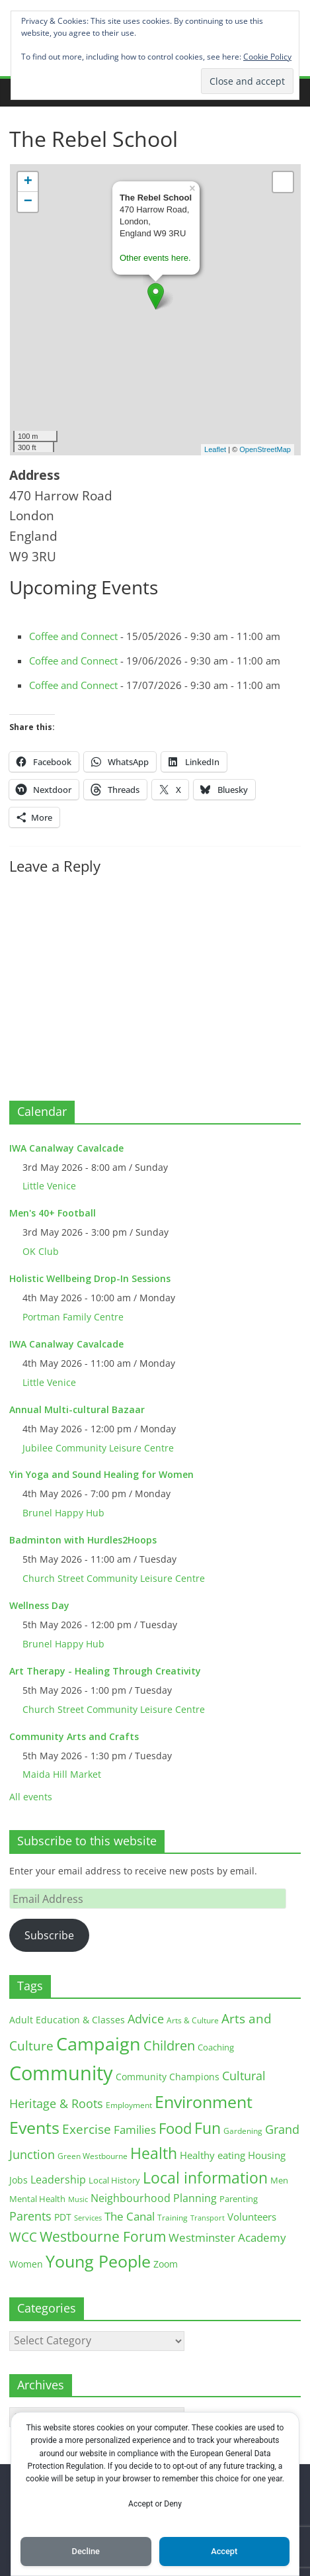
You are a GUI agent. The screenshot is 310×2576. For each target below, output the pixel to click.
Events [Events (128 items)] (34, 2128)
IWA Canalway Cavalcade (66, 1148)
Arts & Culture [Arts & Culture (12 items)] (193, 2020)
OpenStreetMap (265, 449)
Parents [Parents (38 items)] (30, 2216)
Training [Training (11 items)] (172, 2218)
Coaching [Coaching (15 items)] (216, 2047)
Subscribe (49, 1935)
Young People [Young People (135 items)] (98, 2261)
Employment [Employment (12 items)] (129, 2105)
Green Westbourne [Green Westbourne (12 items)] (93, 2156)
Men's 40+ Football (52, 1213)
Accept (224, 2551)
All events (30, 1796)
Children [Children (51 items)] (169, 2045)
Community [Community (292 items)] (61, 2073)
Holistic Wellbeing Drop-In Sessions (90, 1278)
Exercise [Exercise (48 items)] (86, 2129)
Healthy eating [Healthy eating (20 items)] (212, 2155)
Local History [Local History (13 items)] (114, 2180)
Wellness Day (39, 1605)
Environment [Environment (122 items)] (203, 2102)
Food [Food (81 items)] (175, 2128)
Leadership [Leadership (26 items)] (58, 2179)
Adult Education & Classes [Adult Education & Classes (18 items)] (67, 2019)
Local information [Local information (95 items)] (205, 2177)
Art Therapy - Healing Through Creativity (105, 1671)
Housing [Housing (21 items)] (267, 2155)
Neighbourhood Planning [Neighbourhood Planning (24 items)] (154, 2198)
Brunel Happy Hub (63, 1512)
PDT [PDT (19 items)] (62, 2217)
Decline (86, 2551)
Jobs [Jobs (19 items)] (18, 2180)
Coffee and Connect (73, 636)
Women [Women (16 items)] (26, 2264)
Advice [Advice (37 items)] (146, 2019)
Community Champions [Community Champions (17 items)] (167, 2076)
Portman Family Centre (73, 1317)
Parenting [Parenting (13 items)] (238, 2199)
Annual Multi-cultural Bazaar (77, 1409)
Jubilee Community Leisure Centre (98, 1448)
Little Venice (49, 1185)
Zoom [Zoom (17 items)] (165, 2264)
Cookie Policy (267, 56)
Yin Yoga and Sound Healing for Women (101, 1474)
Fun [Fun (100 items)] (207, 2128)
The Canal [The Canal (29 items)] (129, 2216)
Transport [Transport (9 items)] (207, 2218)
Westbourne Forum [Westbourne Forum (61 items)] (103, 2236)
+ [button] (28, 182)
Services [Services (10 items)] (88, 2218)
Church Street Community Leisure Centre (113, 1578)
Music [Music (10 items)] (78, 2199)
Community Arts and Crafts (74, 1736)
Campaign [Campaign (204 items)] (98, 2043)
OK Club (40, 1251)
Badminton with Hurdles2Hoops (83, 1540)
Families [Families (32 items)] (135, 2129)
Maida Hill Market (61, 1774)
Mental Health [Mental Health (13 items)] (37, 2199)
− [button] (28, 202)
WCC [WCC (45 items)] (23, 2237)
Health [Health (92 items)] (153, 2153)
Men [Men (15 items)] (279, 2180)
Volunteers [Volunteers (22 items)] (251, 2216)
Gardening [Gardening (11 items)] (242, 2131)
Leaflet (215, 449)
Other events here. (155, 258)
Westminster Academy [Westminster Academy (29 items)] (227, 2237)
